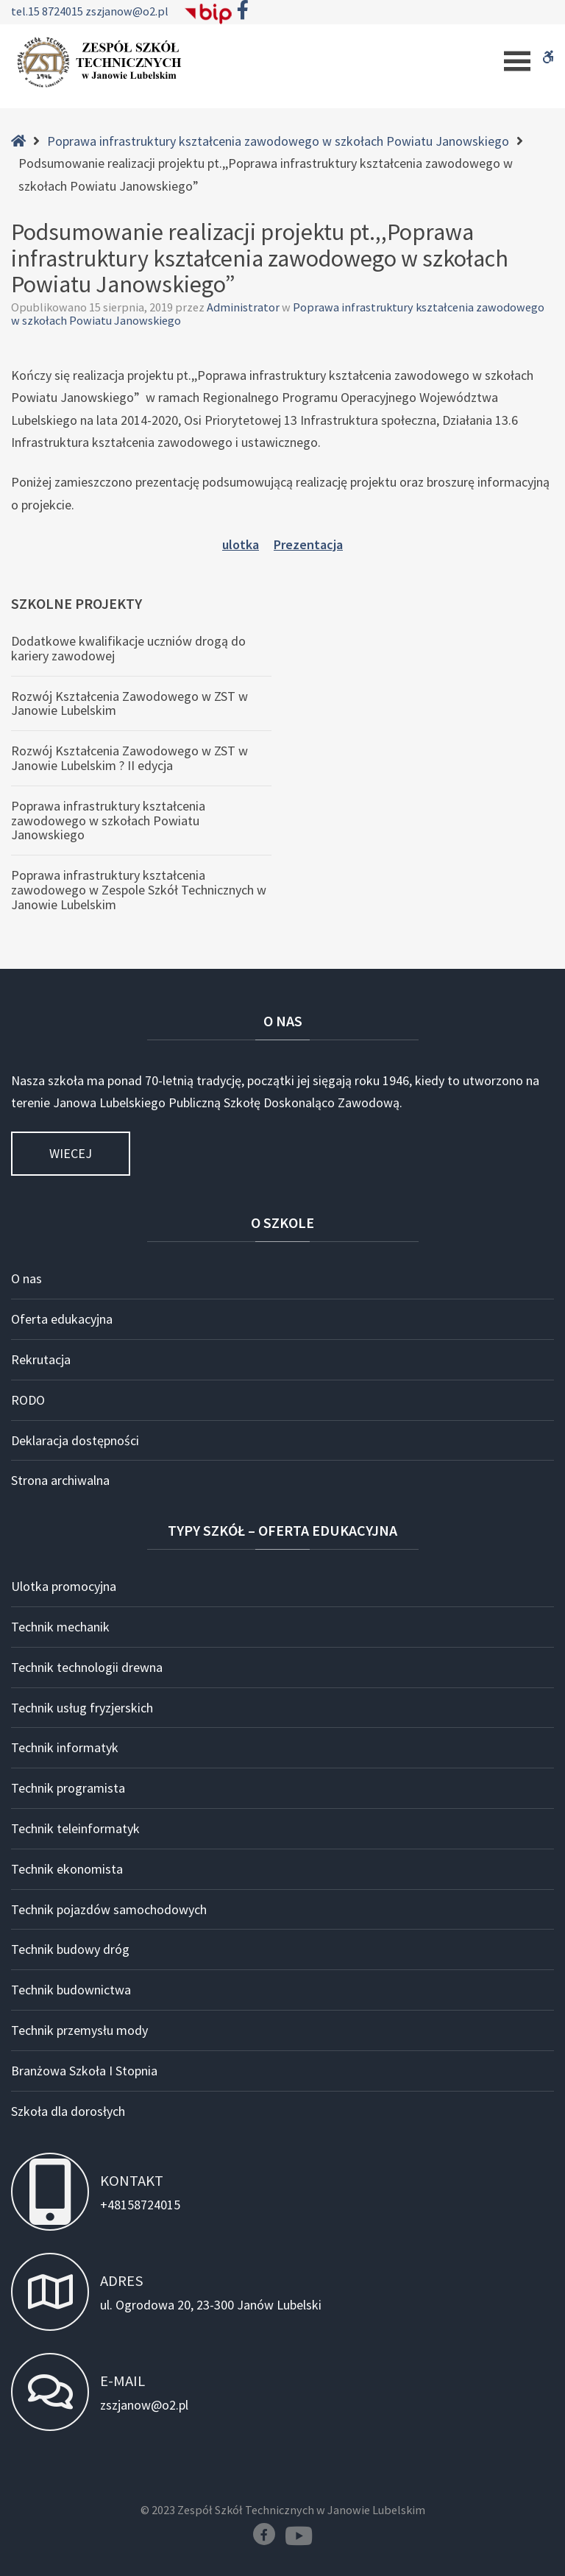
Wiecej (70, 1153)
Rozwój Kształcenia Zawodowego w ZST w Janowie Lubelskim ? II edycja (129, 758)
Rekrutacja (41, 1359)
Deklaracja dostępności (75, 1440)
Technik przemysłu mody (79, 2030)
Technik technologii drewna (87, 1667)
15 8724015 (56, 11)
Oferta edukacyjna (62, 1318)
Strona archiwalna (60, 1480)
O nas (26, 1278)
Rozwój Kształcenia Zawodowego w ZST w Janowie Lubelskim (129, 703)
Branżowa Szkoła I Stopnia (84, 2070)
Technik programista (68, 1787)
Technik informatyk (64, 1747)
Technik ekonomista (67, 1868)
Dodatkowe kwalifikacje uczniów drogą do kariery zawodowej (128, 648)
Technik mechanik (60, 1626)
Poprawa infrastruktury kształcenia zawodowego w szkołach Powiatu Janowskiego (278, 141)
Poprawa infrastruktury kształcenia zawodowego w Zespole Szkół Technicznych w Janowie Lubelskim (138, 890)
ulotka (240, 544)
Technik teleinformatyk (75, 1828)
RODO (28, 1399)
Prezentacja (308, 544)
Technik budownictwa (71, 1989)
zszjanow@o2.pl (126, 11)
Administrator (244, 307)
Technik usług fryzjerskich (82, 1707)
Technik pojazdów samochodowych (109, 1909)
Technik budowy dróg (70, 1949)
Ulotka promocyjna (63, 1586)
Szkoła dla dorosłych (68, 2111)
